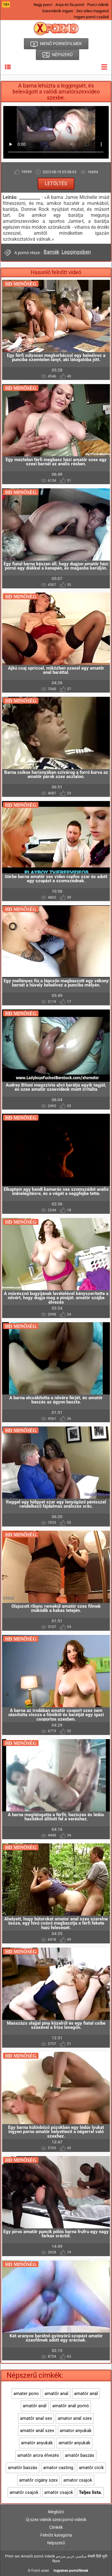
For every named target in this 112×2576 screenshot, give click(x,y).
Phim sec (12, 2556)
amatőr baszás (79, 2455)
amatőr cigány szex (38, 2480)
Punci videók (98, 4)
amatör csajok (58, 2492)
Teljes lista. (90, 2492)
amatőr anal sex (36, 2418)
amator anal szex (75, 2418)
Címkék (56, 2527)
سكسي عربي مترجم (71, 2556)
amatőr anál (35, 2405)
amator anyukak (76, 2430)
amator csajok (77, 2480)
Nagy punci (42, 4)
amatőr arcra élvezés (38, 2455)
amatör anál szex (37, 2430)
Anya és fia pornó (69, 4)
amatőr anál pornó (70, 2405)
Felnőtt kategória (56, 2535)
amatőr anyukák (74, 2442)
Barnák (51, 252)
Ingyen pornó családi (91, 17)
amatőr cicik (91, 2467)
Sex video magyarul (92, 11)
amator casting (58, 2467)
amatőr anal (56, 2393)
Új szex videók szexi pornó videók (56, 2519)
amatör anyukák (37, 2442)
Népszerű (56, 2542)
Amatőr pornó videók (38, 2556)
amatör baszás (22, 2467)
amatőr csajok (24, 2492)
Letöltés (56, 183)
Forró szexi (40, 2571)
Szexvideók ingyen (57, 11)
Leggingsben (76, 252)
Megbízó (56, 2511)
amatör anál (86, 2393)
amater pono (26, 2393)
